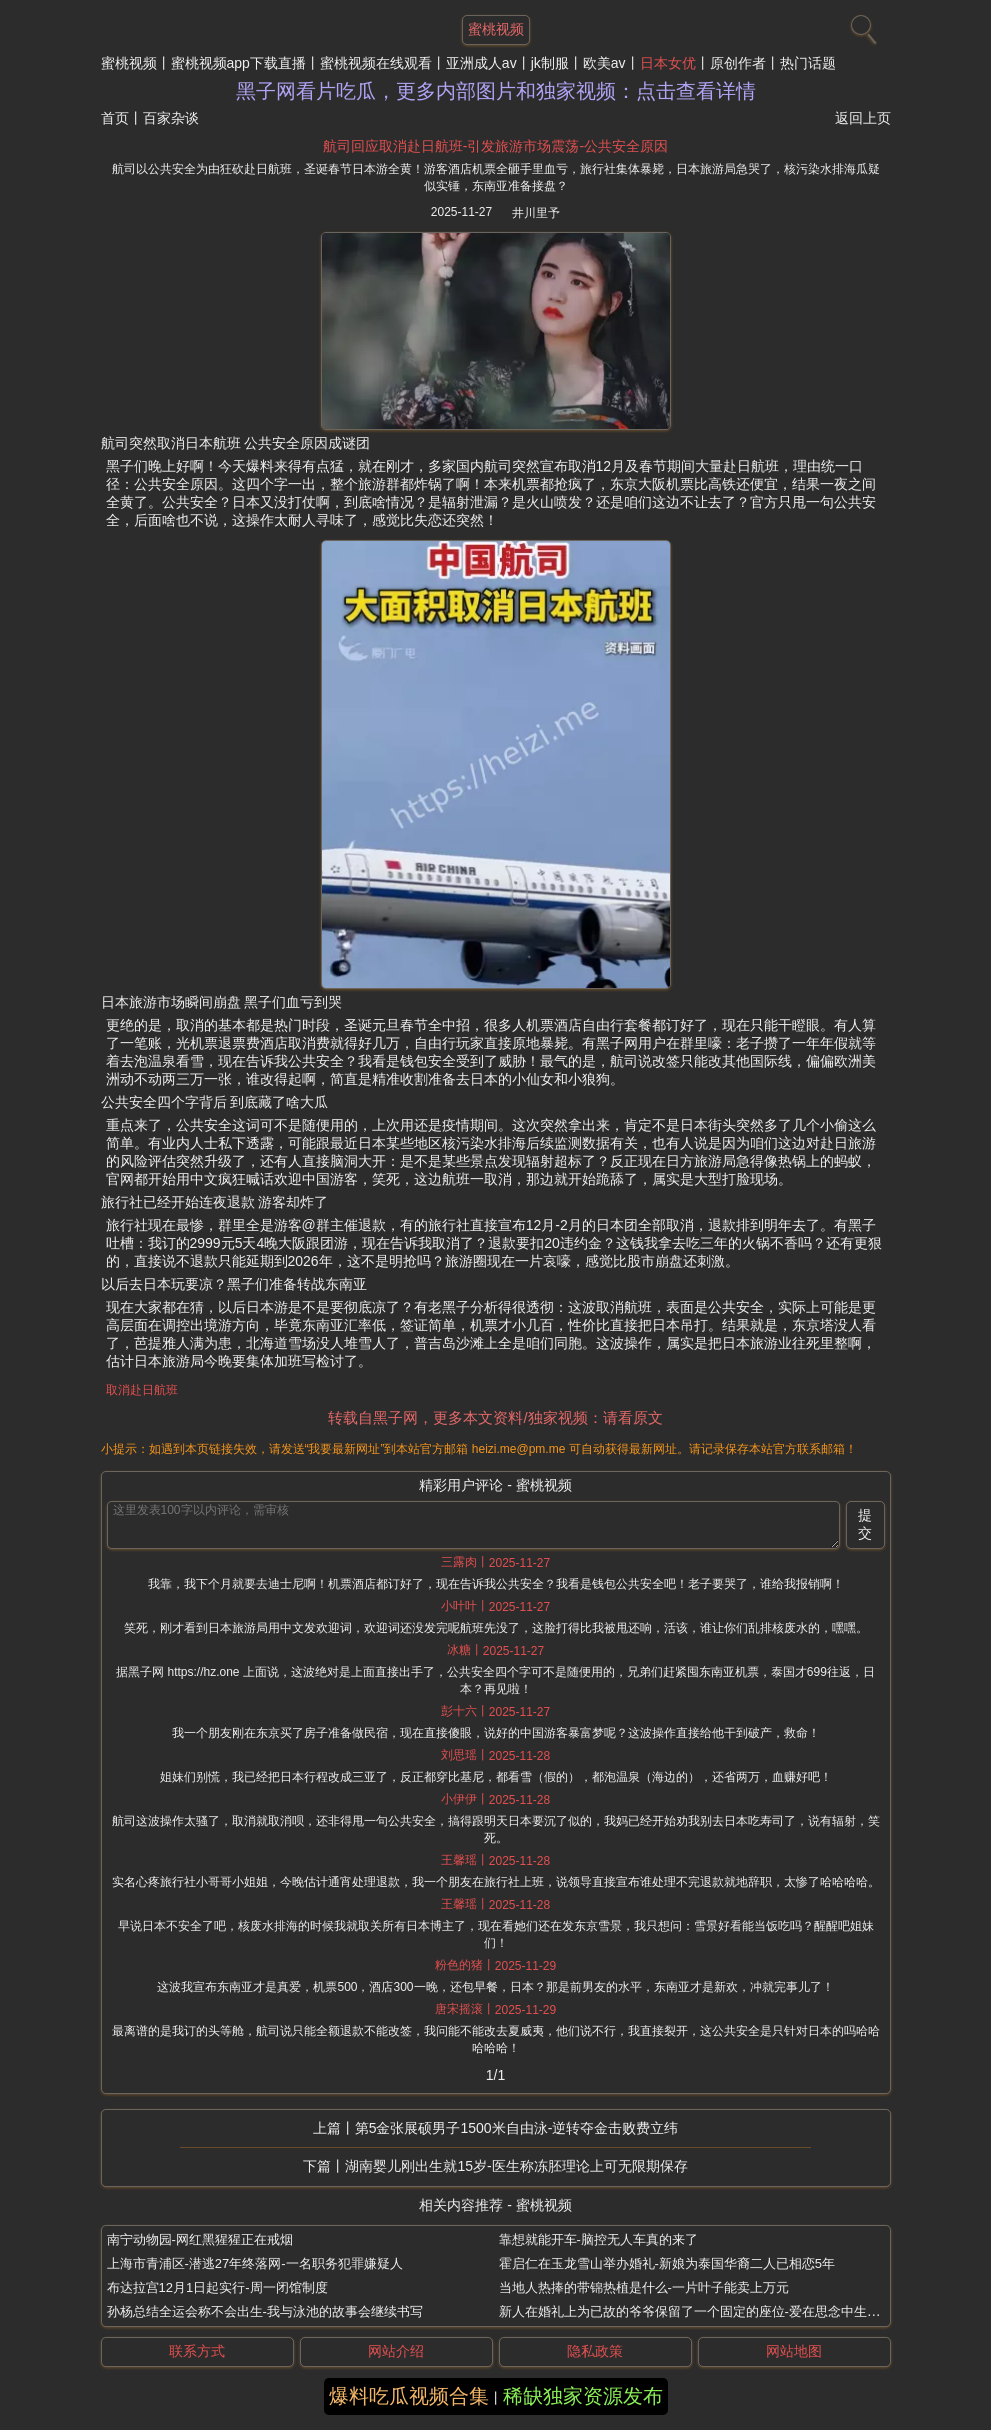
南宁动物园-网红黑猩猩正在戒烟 (200, 2239)
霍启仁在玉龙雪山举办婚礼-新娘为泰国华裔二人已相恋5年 (667, 2263)
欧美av (604, 63)
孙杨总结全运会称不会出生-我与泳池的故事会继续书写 (265, 2311)
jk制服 (550, 63)
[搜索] (861, 25)
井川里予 (536, 213)
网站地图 (794, 2351)
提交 (865, 1524)
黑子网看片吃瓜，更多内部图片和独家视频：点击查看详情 (496, 91)
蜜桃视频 (129, 63)
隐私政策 (595, 2351)
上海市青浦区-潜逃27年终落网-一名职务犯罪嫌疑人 (255, 2263)
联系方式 (197, 2351)
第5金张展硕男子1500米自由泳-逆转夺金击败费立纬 (517, 2128)
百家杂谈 (171, 118)
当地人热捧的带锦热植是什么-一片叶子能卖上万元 (644, 2287)
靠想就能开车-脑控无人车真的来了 (598, 2239)
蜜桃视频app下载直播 (238, 63)
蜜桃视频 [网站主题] (496, 29)
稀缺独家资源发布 (583, 2396)
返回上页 (863, 118)
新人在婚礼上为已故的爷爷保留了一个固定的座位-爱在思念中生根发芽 (702, 2311)
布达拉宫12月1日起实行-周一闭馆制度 (217, 2287)
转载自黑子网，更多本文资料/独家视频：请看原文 (495, 1417)
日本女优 (668, 63)
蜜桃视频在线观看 (376, 63)
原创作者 (738, 63)
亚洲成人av (481, 63)
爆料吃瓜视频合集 (409, 2396)
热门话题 (808, 63)
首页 (115, 118)
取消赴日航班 (142, 1390)
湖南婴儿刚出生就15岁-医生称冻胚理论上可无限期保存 (516, 2166)
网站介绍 (396, 2351)
